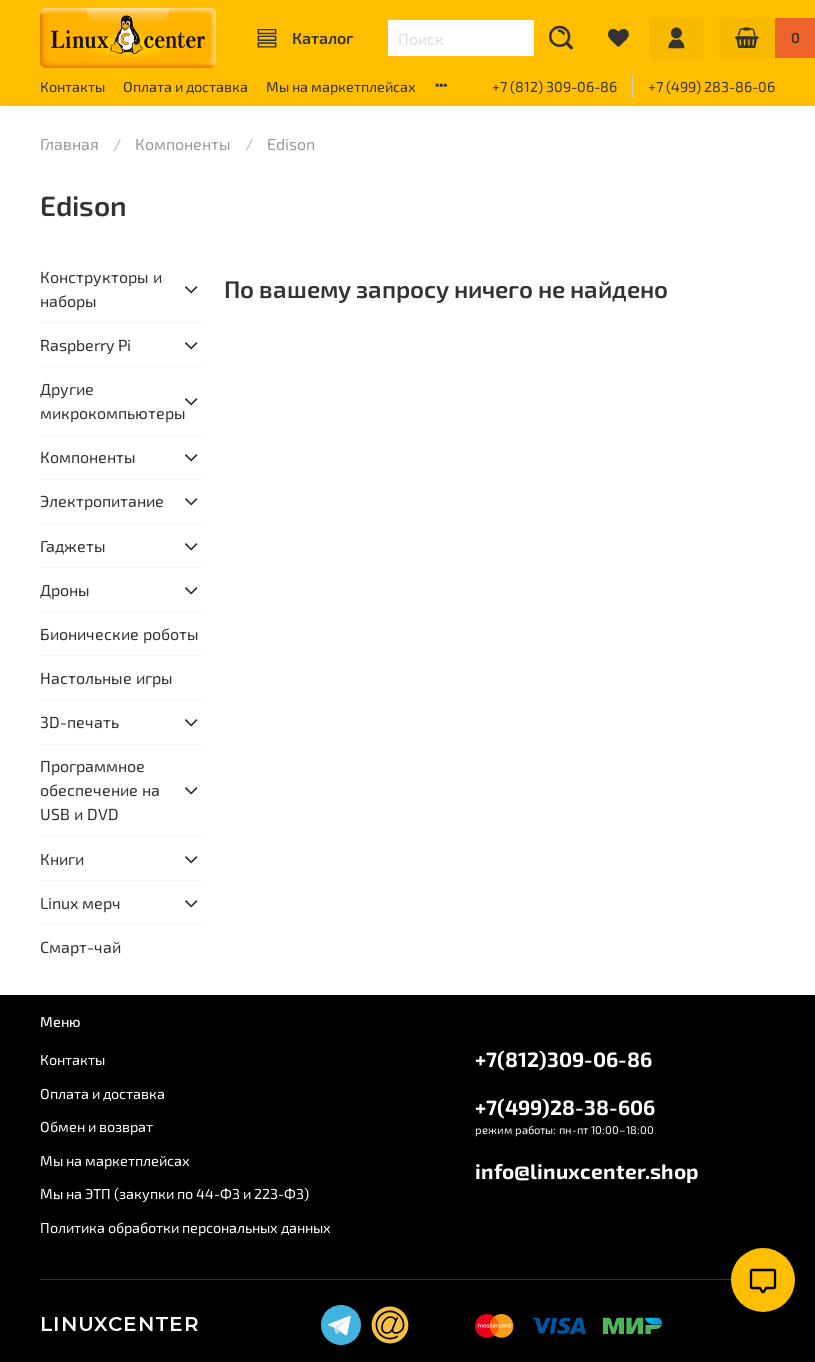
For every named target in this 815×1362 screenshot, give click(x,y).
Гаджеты (73, 545)
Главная (69, 143)
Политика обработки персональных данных (185, 1227)
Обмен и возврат (96, 1126)
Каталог (305, 38)
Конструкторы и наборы (101, 288)
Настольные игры (106, 677)
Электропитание (102, 500)
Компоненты (183, 143)
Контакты (72, 86)
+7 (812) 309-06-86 (554, 86)
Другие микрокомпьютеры (105, 400)
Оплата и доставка (185, 86)
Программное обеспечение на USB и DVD (100, 789)
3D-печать (79, 721)
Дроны (65, 589)
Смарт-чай (80, 946)
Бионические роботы (119, 633)
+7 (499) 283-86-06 (711, 86)
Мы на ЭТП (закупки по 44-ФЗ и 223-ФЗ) (174, 1193)
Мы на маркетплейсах (341, 86)
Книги (62, 858)
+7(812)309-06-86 (563, 1058)
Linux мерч (80, 902)
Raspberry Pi (85, 344)
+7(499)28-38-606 (565, 1106)
